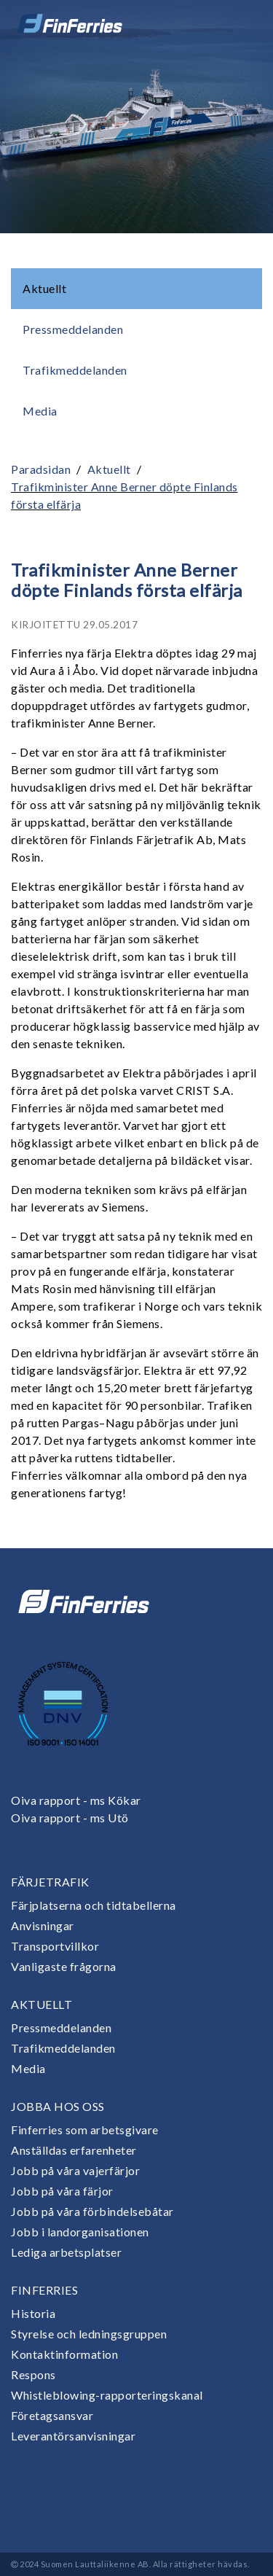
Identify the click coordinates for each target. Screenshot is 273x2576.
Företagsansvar (52, 2415)
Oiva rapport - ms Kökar (76, 1800)
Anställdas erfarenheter (74, 2150)
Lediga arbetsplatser (66, 2252)
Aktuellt (44, 288)
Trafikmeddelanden (75, 370)
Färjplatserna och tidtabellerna (93, 1905)
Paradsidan (41, 469)
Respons (33, 2374)
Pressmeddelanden (73, 329)
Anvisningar (42, 1925)
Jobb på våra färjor (62, 2191)
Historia (33, 2313)
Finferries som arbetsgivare (85, 2129)
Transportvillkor (55, 1946)
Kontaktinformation (64, 2354)
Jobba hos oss (58, 2106)
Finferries (44, 2290)
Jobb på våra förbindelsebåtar (92, 2211)
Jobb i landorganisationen (80, 2232)
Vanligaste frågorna (63, 1966)
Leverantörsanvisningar (73, 2436)
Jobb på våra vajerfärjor (75, 2170)
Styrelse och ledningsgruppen (89, 2334)
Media (40, 411)
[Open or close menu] (241, 23)
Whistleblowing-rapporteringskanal (107, 2395)
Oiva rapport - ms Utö (70, 1817)
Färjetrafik (50, 1882)
